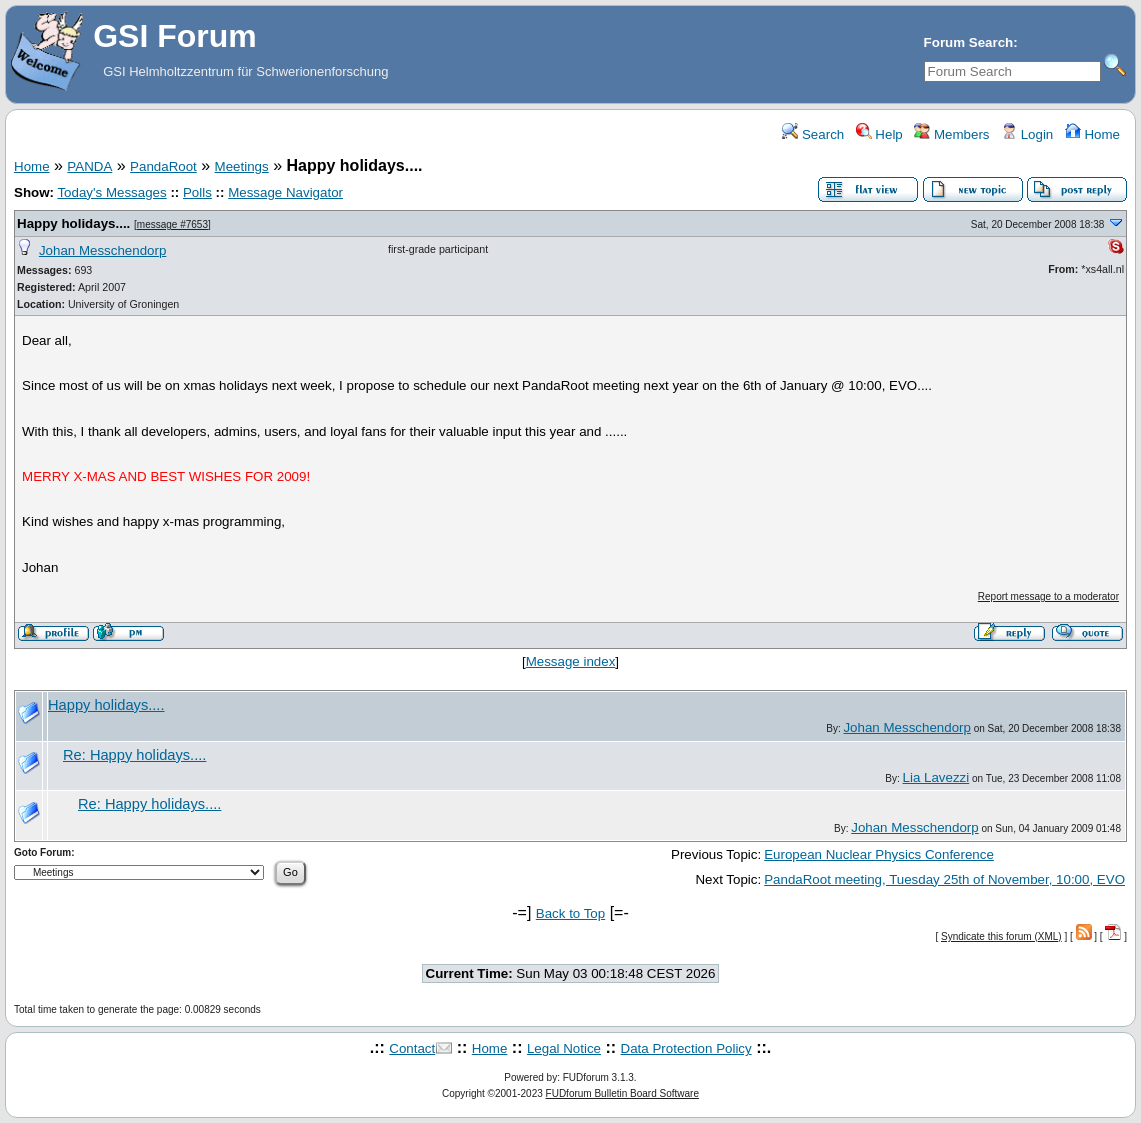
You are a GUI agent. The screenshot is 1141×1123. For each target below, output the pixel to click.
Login (1027, 134)
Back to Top (570, 913)
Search (813, 134)
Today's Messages (111, 192)
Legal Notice (564, 1048)
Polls (197, 192)
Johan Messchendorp (102, 250)
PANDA (89, 166)
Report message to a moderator (1048, 596)
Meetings (242, 166)
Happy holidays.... (73, 223)
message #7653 (172, 224)
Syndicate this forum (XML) (1001, 936)
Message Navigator (285, 192)
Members (951, 134)
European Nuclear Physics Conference (879, 854)
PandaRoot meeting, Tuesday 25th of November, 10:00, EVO (944, 879)
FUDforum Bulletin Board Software (622, 1093)
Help (879, 134)
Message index (571, 661)
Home (1092, 134)
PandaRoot (163, 166)
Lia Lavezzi (936, 777)
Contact (412, 1048)
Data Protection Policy (686, 1048)
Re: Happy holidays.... (134, 755)
